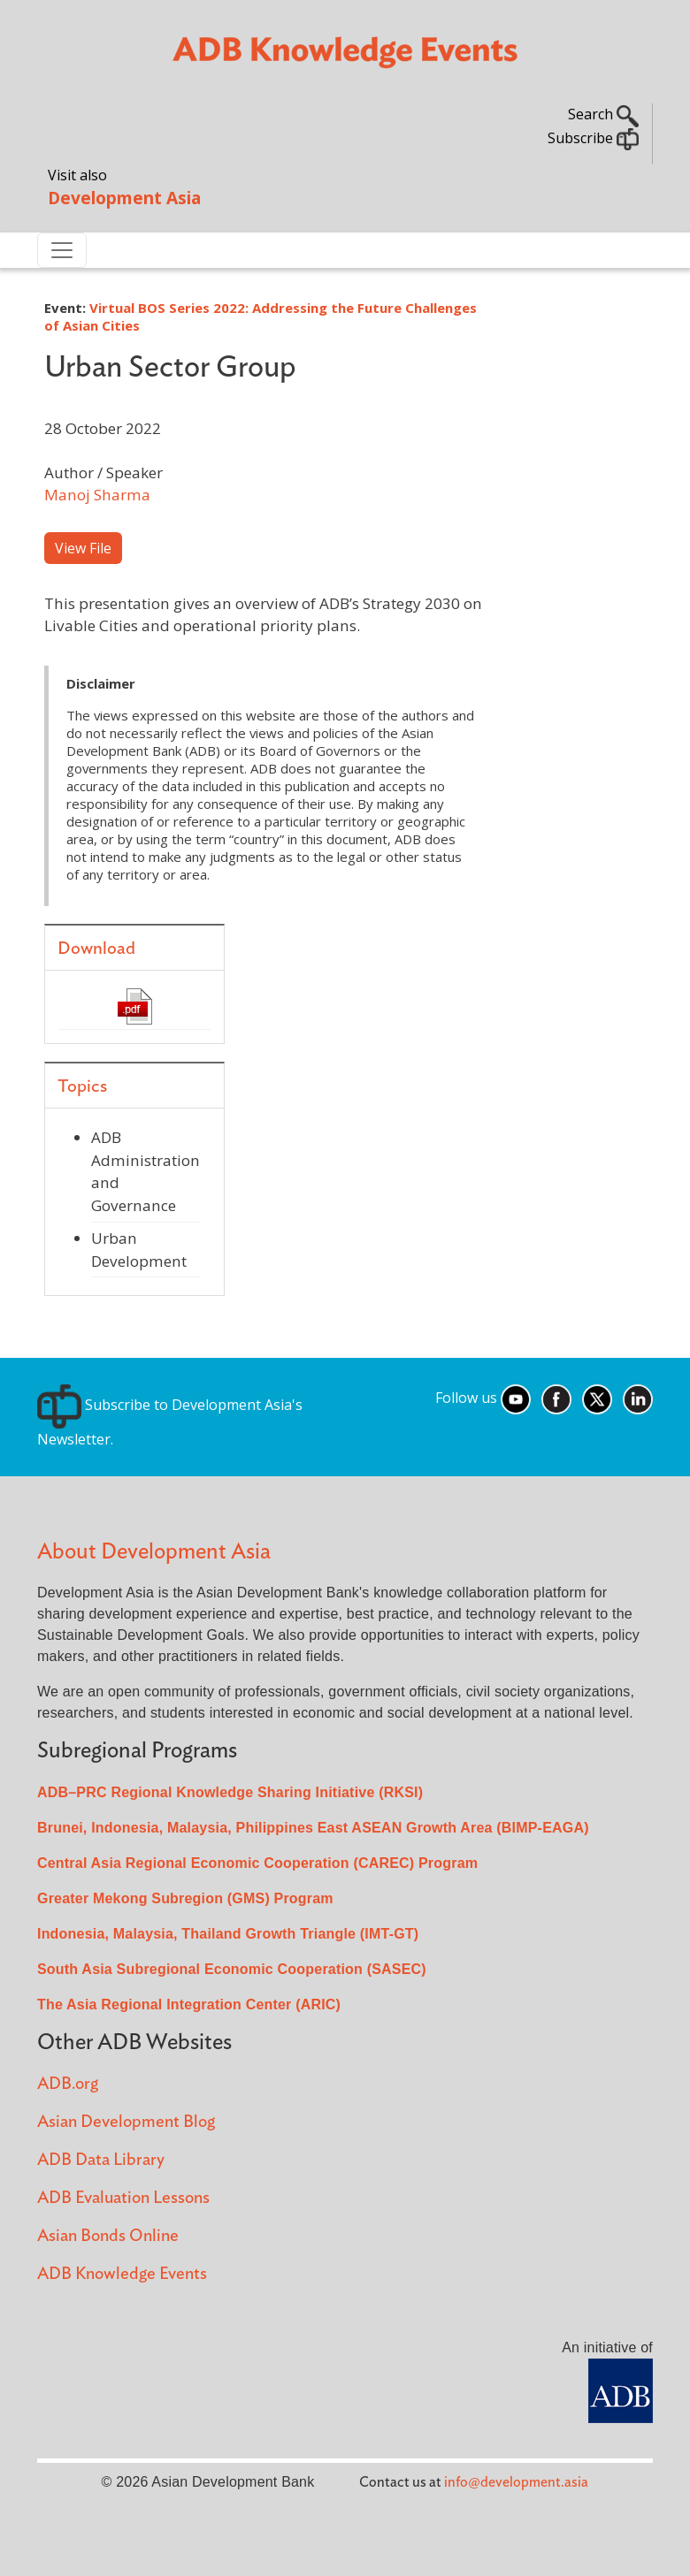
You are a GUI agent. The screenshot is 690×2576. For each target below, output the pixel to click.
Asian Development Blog (126, 2122)
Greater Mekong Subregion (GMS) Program (185, 1898)
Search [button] (603, 114)
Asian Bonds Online (108, 2236)
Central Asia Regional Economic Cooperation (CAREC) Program (257, 1863)
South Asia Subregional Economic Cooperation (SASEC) (231, 1969)
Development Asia (124, 198)
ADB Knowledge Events (122, 2274)
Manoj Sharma (97, 494)
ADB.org (67, 2084)
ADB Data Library (101, 2160)
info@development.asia (516, 2482)
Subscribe (593, 138)
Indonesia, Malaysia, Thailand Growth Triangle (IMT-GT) (227, 1933)
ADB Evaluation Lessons (123, 2198)
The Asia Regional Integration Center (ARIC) (189, 2004)
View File (83, 548)
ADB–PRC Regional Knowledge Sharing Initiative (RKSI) (230, 1792)
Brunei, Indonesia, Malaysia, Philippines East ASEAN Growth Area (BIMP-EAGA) (313, 1827)
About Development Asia (154, 1552)
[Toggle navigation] (62, 250)
